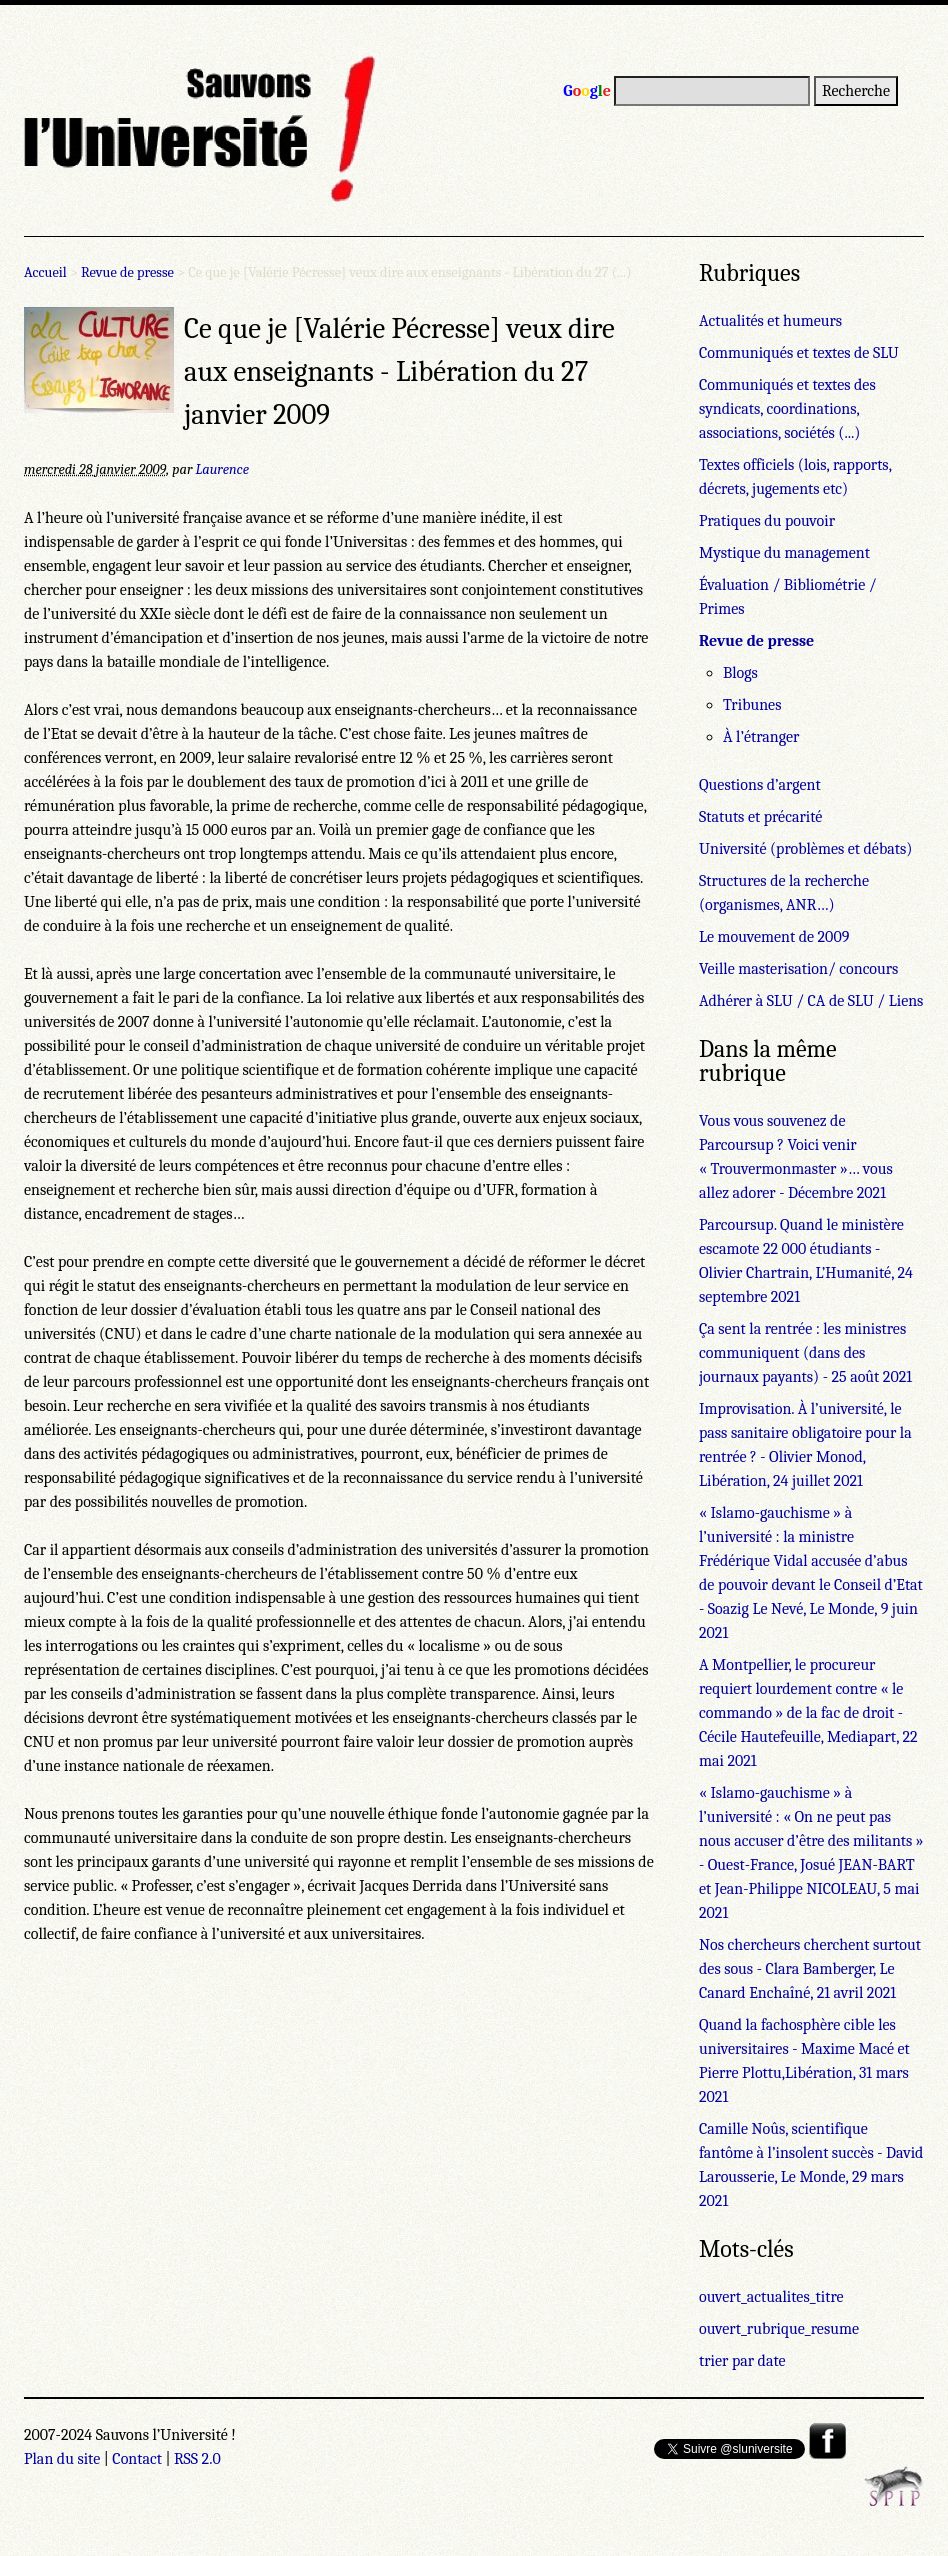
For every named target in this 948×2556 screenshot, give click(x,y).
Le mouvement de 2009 (774, 937)
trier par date (742, 2361)
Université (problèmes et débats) (805, 849)
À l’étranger (761, 737)
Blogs (740, 673)
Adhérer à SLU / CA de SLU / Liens (811, 1001)
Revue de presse (127, 272)
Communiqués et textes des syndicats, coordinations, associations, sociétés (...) (787, 409)
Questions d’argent (760, 785)
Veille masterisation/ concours (798, 969)
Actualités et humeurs (770, 321)
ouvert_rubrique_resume (779, 2329)
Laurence (222, 469)
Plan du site (62, 2459)
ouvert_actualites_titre (771, 2297)
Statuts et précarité (760, 817)
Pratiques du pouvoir (767, 521)
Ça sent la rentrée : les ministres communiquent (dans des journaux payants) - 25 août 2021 (805, 1353)
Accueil (45, 272)
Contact (137, 2459)
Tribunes (752, 705)
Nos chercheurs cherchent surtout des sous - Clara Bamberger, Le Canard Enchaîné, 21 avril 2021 (810, 1969)
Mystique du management (784, 553)
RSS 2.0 (197, 2459)
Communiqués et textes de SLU (799, 353)
